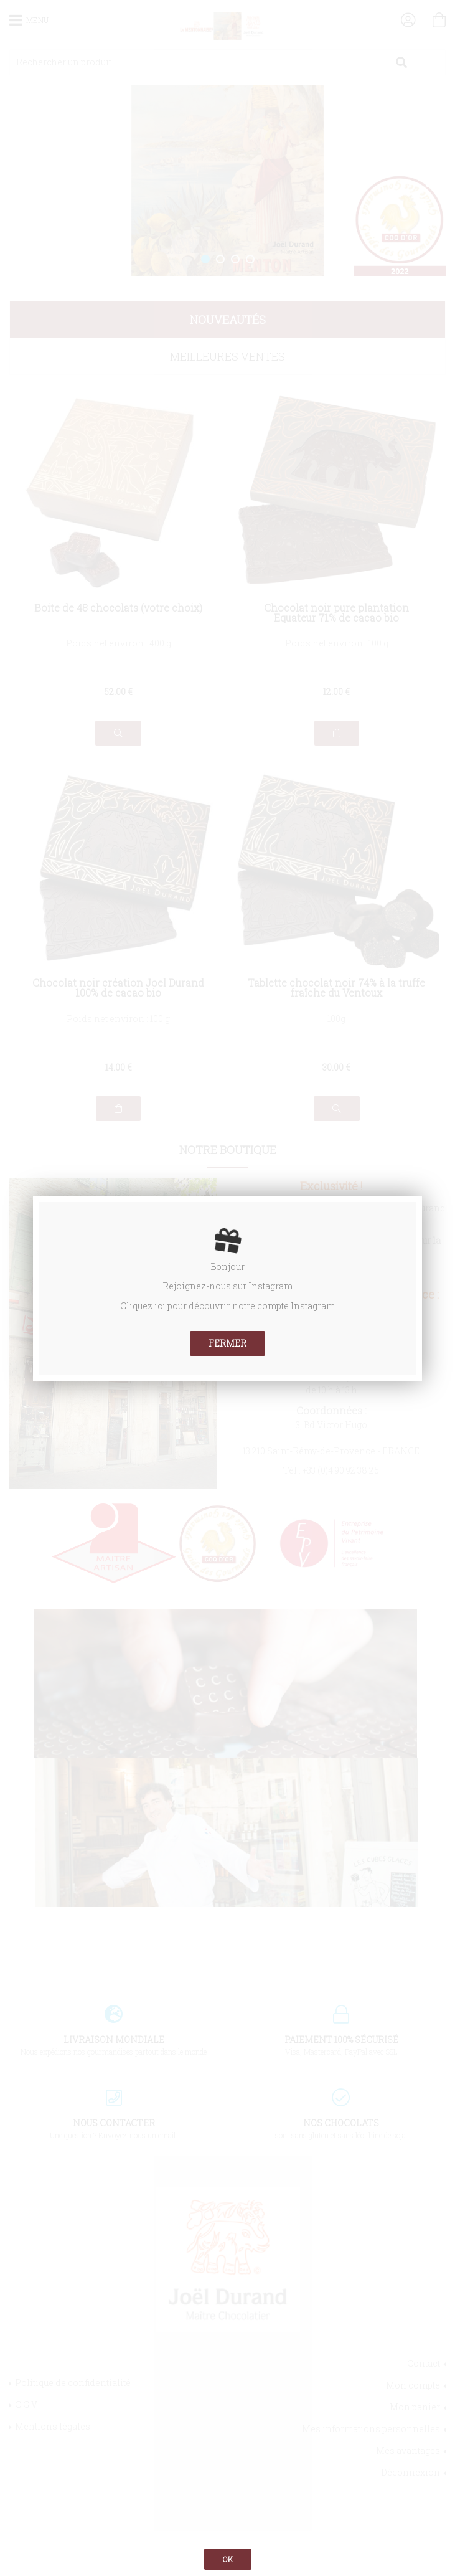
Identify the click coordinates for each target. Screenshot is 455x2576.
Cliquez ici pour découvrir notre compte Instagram (227, 1306)
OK (228, 2559)
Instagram (270, 1286)
